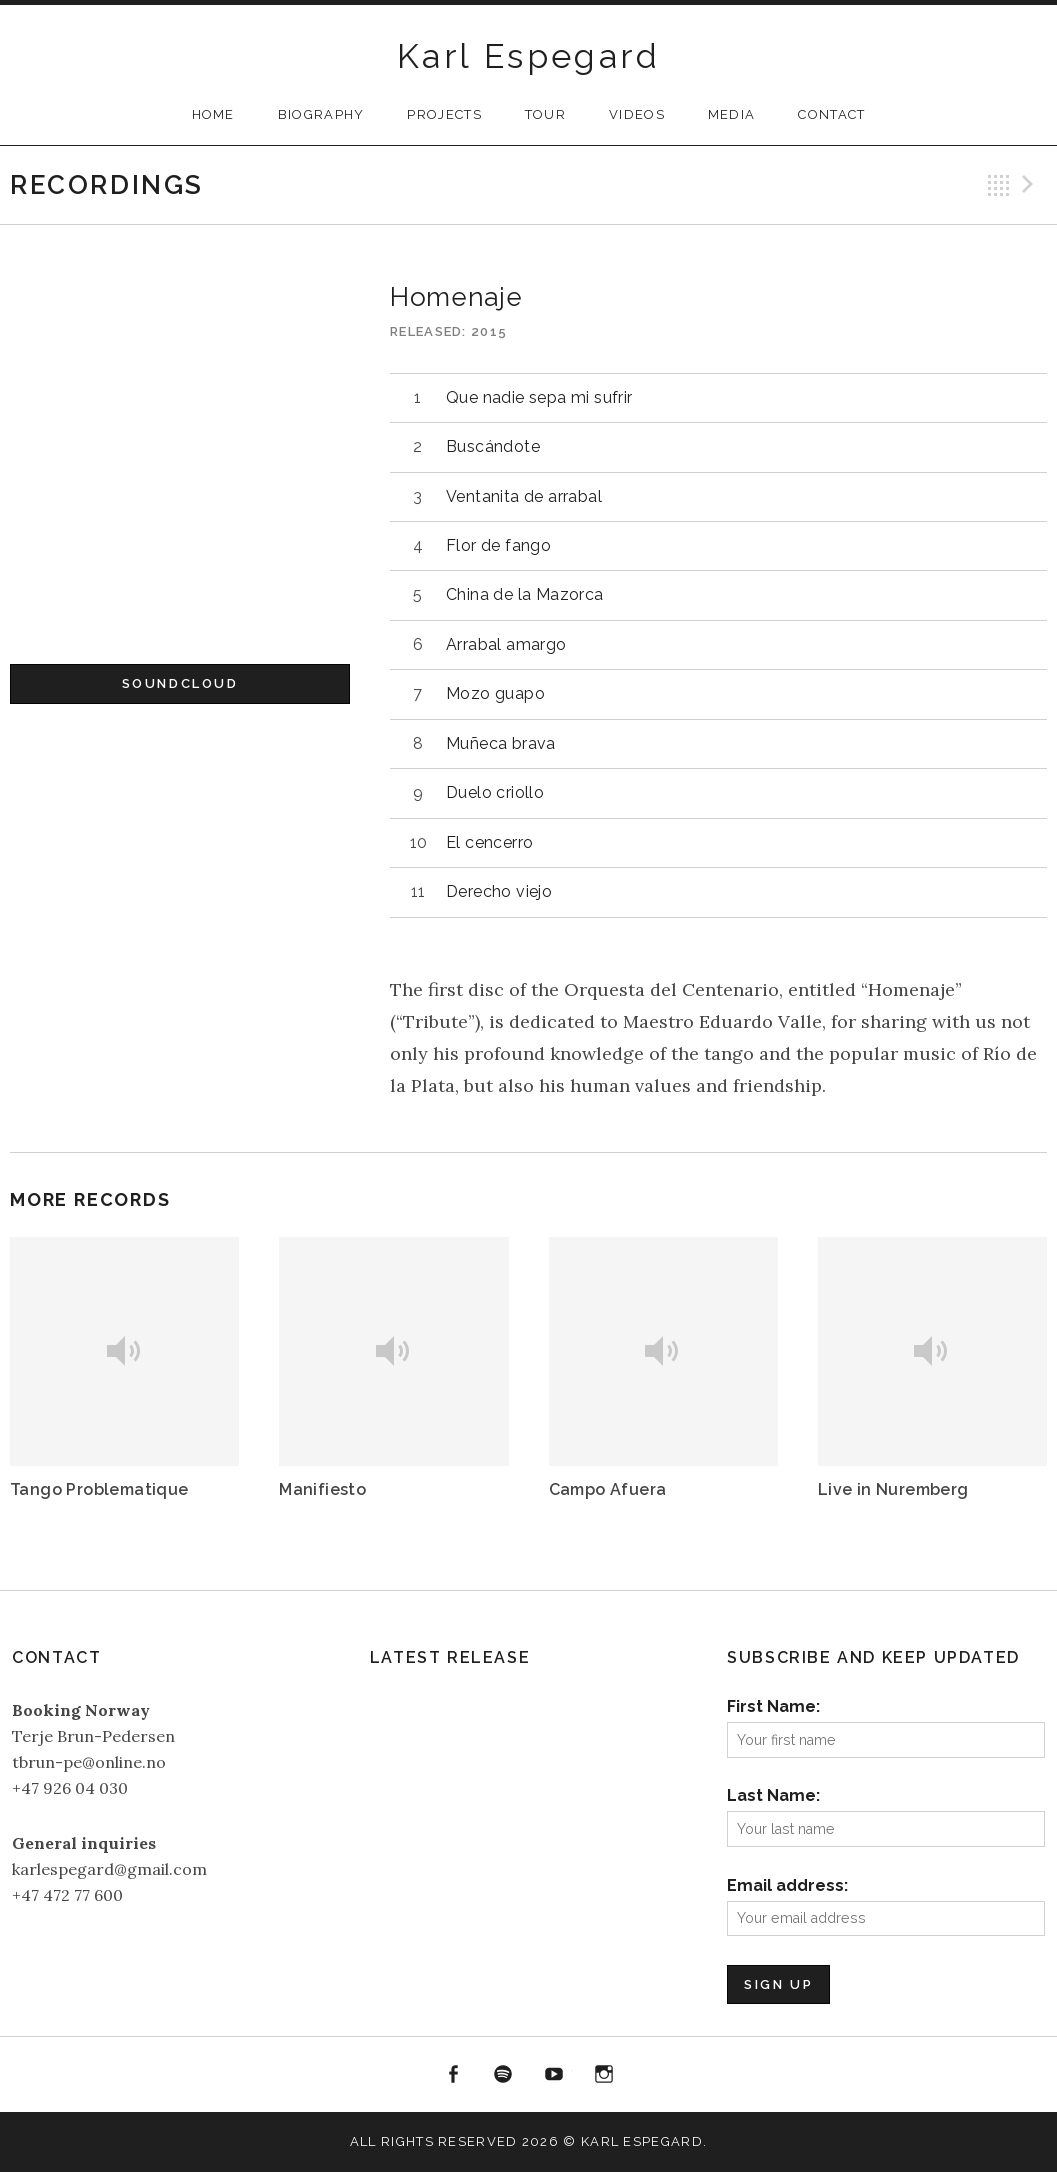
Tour (545, 114)
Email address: (787, 1885)
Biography (321, 114)
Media (732, 114)
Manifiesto (322, 1489)
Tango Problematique (99, 1489)
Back (999, 185)
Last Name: (773, 1795)
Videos (637, 114)
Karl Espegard (528, 56)
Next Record (1031, 185)
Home (213, 114)
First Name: (773, 1706)
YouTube (554, 2075)
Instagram (605, 2075)
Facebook (453, 2075)
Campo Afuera (608, 1489)
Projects (444, 114)
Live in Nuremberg (893, 1489)
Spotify (503, 2075)
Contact (831, 114)
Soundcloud (180, 683)
